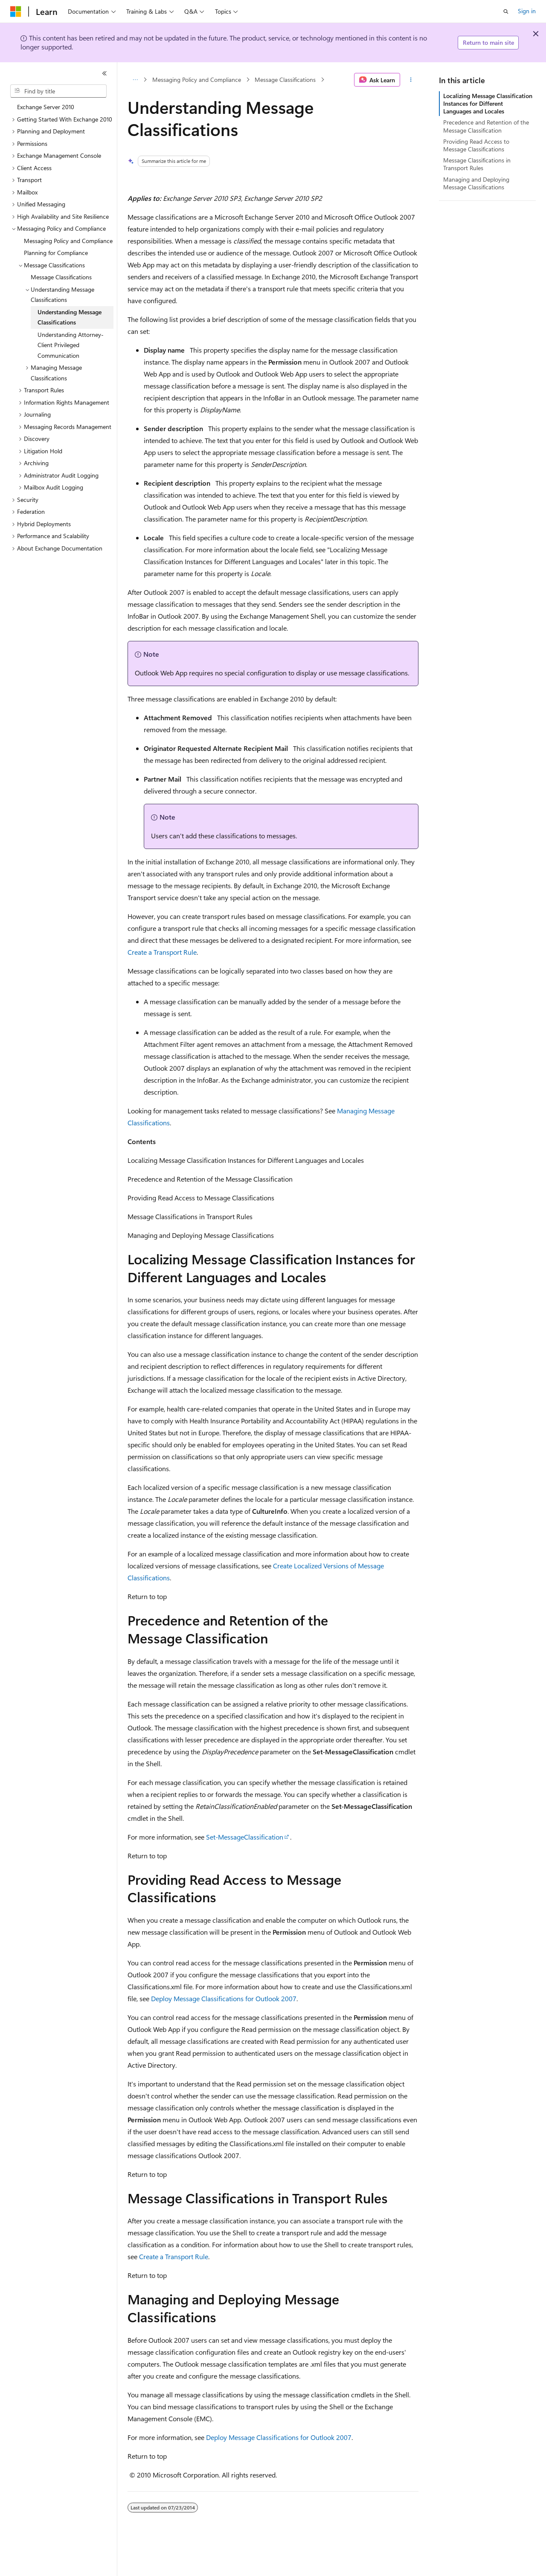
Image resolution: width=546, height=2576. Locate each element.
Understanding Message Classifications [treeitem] (70, 317)
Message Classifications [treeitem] (61, 277)
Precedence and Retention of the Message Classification (486, 126)
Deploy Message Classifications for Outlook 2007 (223, 1998)
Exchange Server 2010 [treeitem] (45, 107)
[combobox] (58, 91)
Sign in (527, 11)
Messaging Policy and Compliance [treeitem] (68, 241)
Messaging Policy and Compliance (196, 79)
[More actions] (411, 80)
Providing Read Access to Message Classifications (476, 145)
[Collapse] (104, 73)
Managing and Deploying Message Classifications (476, 183)
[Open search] (505, 11)
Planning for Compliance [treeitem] (56, 253)
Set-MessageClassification (244, 1836)
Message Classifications (285, 79)
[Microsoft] (15, 11)
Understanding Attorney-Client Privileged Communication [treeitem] (71, 344)
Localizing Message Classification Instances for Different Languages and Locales (487, 103)
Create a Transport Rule (162, 952)
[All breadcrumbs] (135, 80)
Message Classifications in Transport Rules (477, 164)
